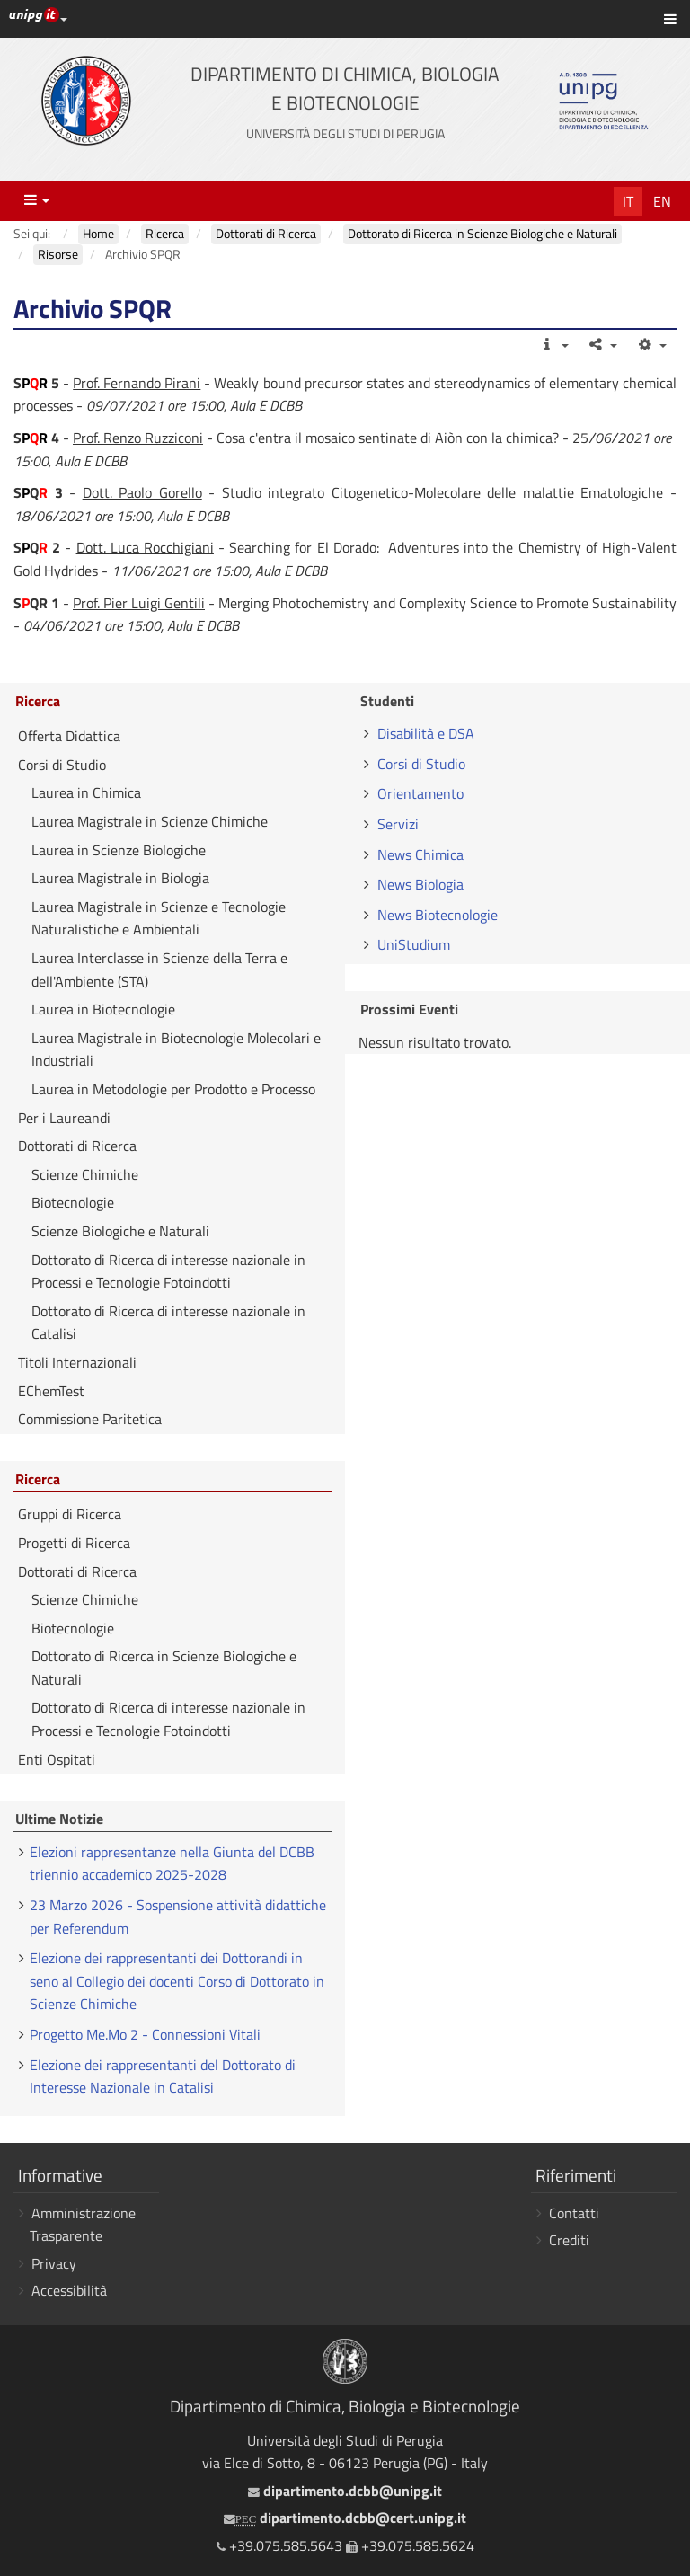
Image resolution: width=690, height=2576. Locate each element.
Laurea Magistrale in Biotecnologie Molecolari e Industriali (176, 1049)
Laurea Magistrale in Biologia (120, 878)
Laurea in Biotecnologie (103, 1009)
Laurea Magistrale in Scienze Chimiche (149, 821)
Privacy (53, 2263)
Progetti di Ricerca (74, 1543)
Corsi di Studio (62, 764)
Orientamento (420, 793)
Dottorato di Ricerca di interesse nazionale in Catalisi (168, 1322)
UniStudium (413, 944)
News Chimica (420, 854)
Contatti (574, 2213)
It (628, 201)
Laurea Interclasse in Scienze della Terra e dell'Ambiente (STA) (159, 969)
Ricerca (37, 702)
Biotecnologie (72, 1202)
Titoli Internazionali (77, 1362)
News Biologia (420, 884)
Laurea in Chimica (86, 792)
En (662, 201)
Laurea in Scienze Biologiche (118, 850)
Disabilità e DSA (425, 733)
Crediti (569, 2240)
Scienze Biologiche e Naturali (120, 1231)
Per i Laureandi (64, 1118)
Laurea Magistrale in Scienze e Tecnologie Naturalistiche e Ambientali (158, 918)
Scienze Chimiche (84, 1174)
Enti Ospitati (56, 1759)
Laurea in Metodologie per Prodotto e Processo (173, 1089)
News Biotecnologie (437, 914)
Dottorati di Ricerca (77, 1145)
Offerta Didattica (69, 736)
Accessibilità (69, 2290)
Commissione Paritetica (90, 1419)
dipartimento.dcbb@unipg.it (345, 2490)
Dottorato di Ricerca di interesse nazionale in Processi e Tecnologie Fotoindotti (168, 1271)
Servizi (398, 824)
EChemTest (51, 1391)
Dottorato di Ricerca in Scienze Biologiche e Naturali (163, 1667)
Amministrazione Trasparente (83, 2224)
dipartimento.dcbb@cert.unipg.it (345, 2517)
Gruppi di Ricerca (69, 1514)
